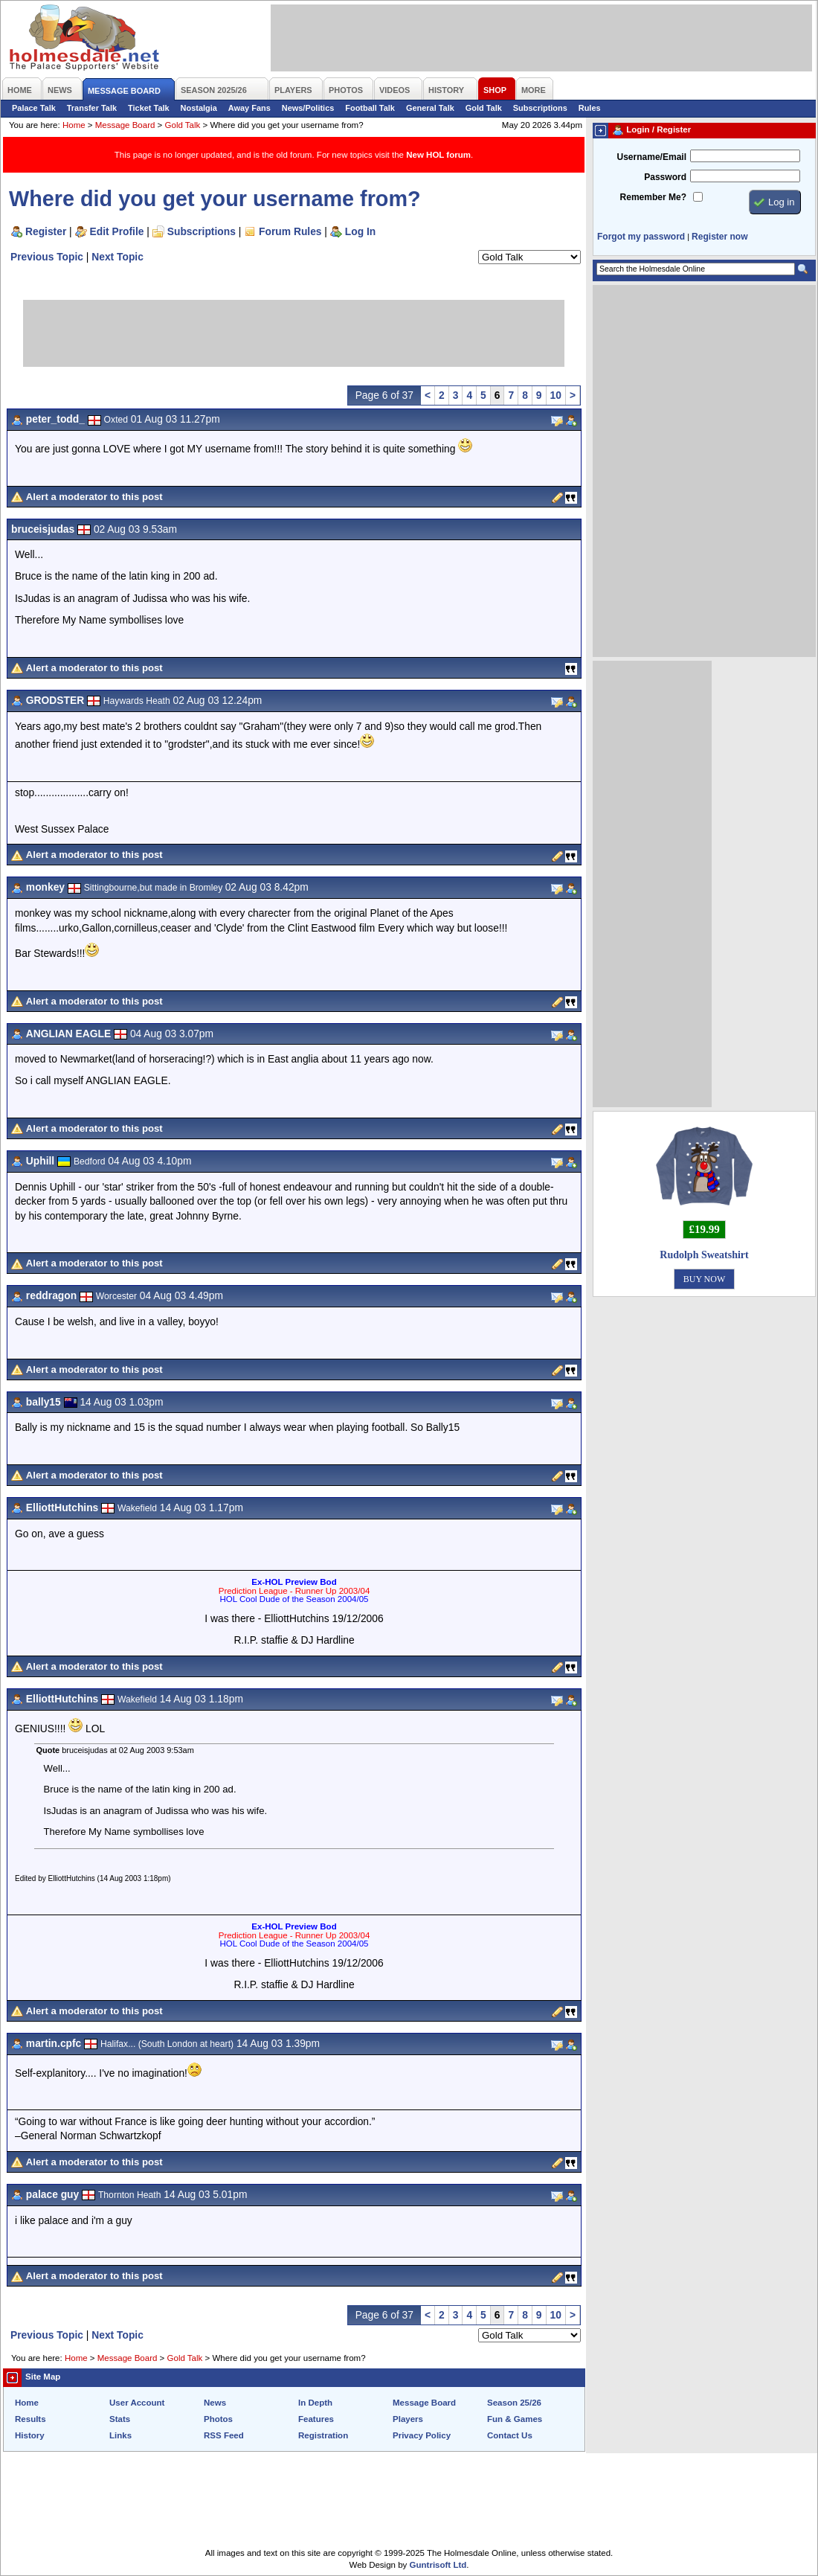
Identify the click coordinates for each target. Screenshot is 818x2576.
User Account (136, 2402)
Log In (360, 231)
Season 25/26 (514, 2402)
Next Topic (117, 257)
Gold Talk (484, 107)
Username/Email (651, 157)
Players (408, 2419)
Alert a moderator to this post (94, 496)
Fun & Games (514, 2419)
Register (45, 231)
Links (120, 2435)
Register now (719, 236)
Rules (590, 107)
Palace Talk (34, 107)
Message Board (125, 125)
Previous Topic (46, 257)
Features (316, 2419)
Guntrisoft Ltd (438, 2564)
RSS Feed (224, 2435)
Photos (218, 2419)
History (30, 2435)
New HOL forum (438, 154)
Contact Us (509, 2435)
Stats (119, 2419)
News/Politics (308, 107)
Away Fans (249, 107)
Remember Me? (653, 197)
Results (30, 2419)
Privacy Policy (422, 2435)
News (215, 2402)
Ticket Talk (149, 107)
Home (74, 125)
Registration (323, 2435)
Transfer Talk (92, 107)
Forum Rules (290, 231)
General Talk (430, 107)
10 (555, 395)
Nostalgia (199, 107)
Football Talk (370, 107)
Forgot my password (641, 236)
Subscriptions (540, 107)
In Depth (315, 2402)
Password (665, 177)
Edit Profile (117, 231)
